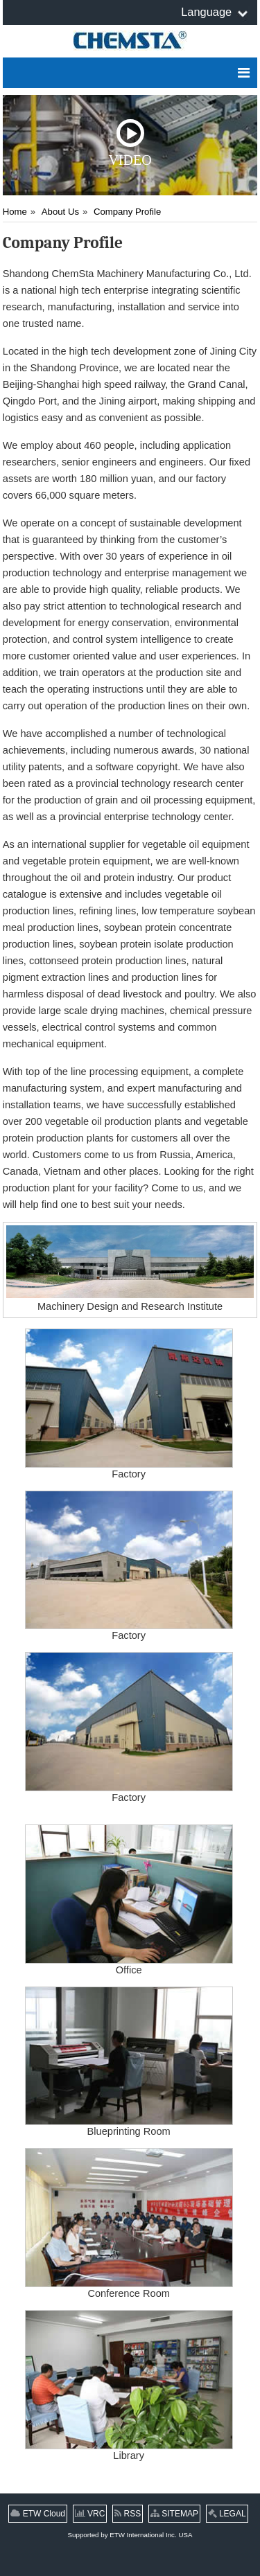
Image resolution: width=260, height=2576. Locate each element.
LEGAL (227, 2514)
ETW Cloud (37, 2514)
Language (206, 12)
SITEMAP (174, 2514)
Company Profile (127, 211)
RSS (127, 2514)
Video (129, 143)
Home (15, 211)
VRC (90, 2514)
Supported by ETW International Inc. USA (130, 2535)
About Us (60, 211)
